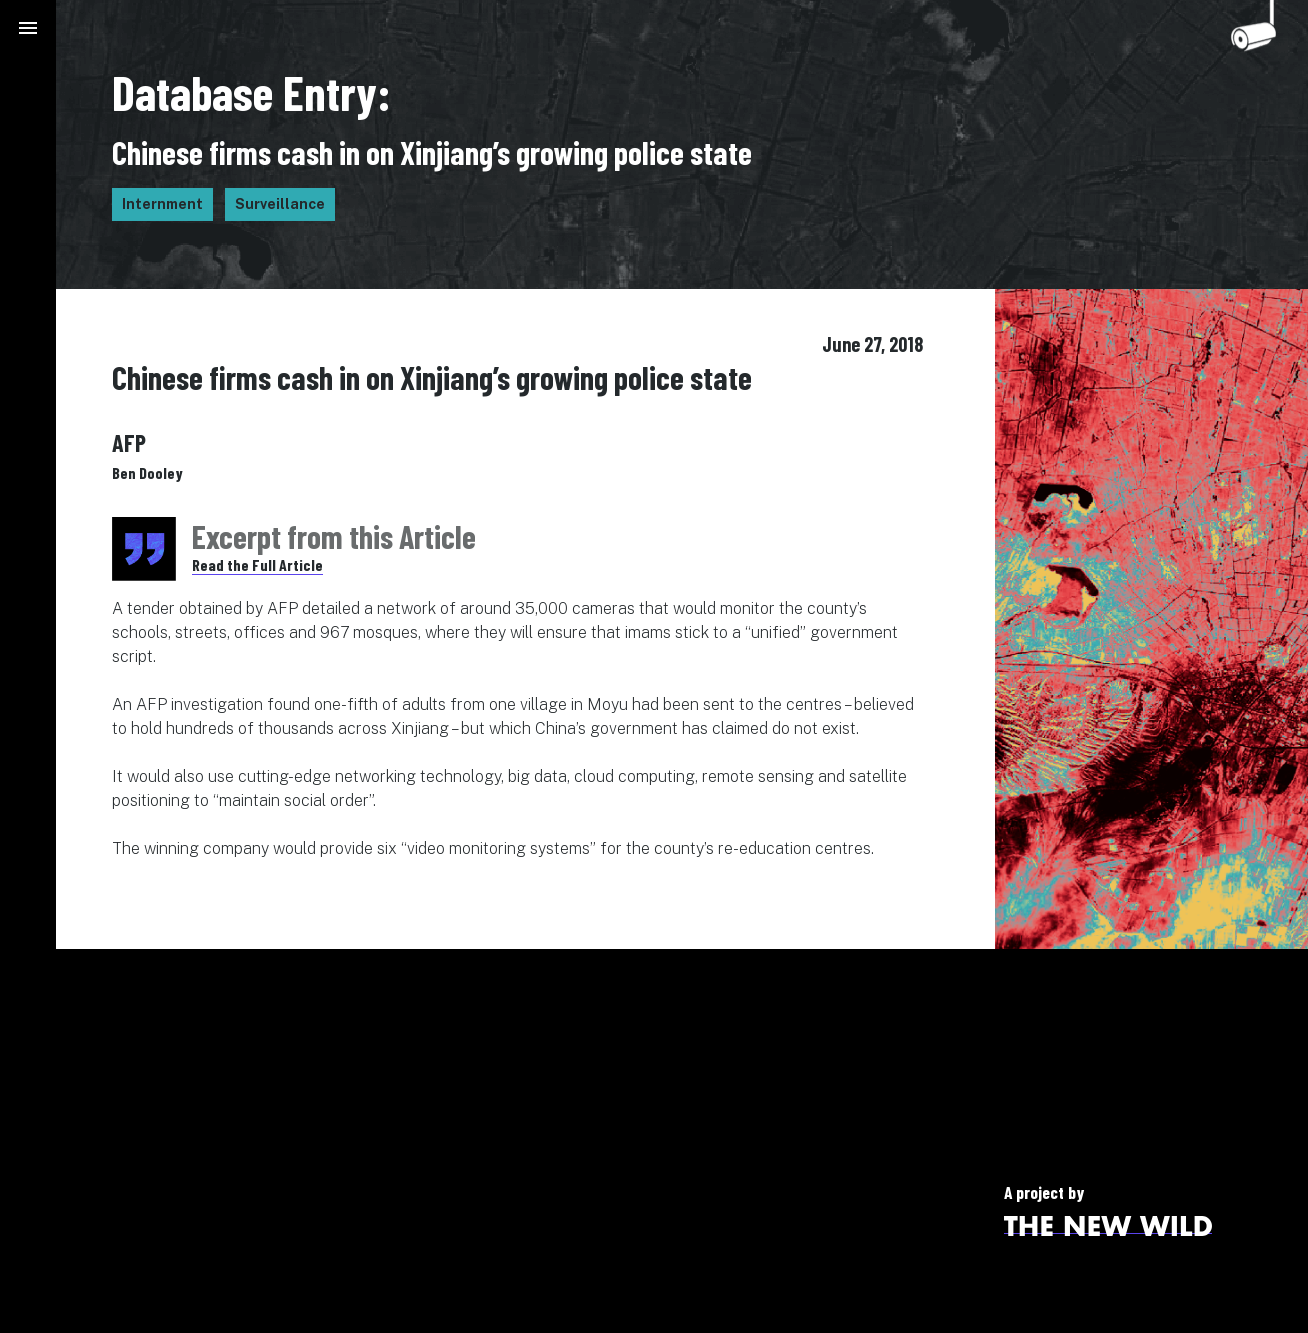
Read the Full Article (257, 564)
